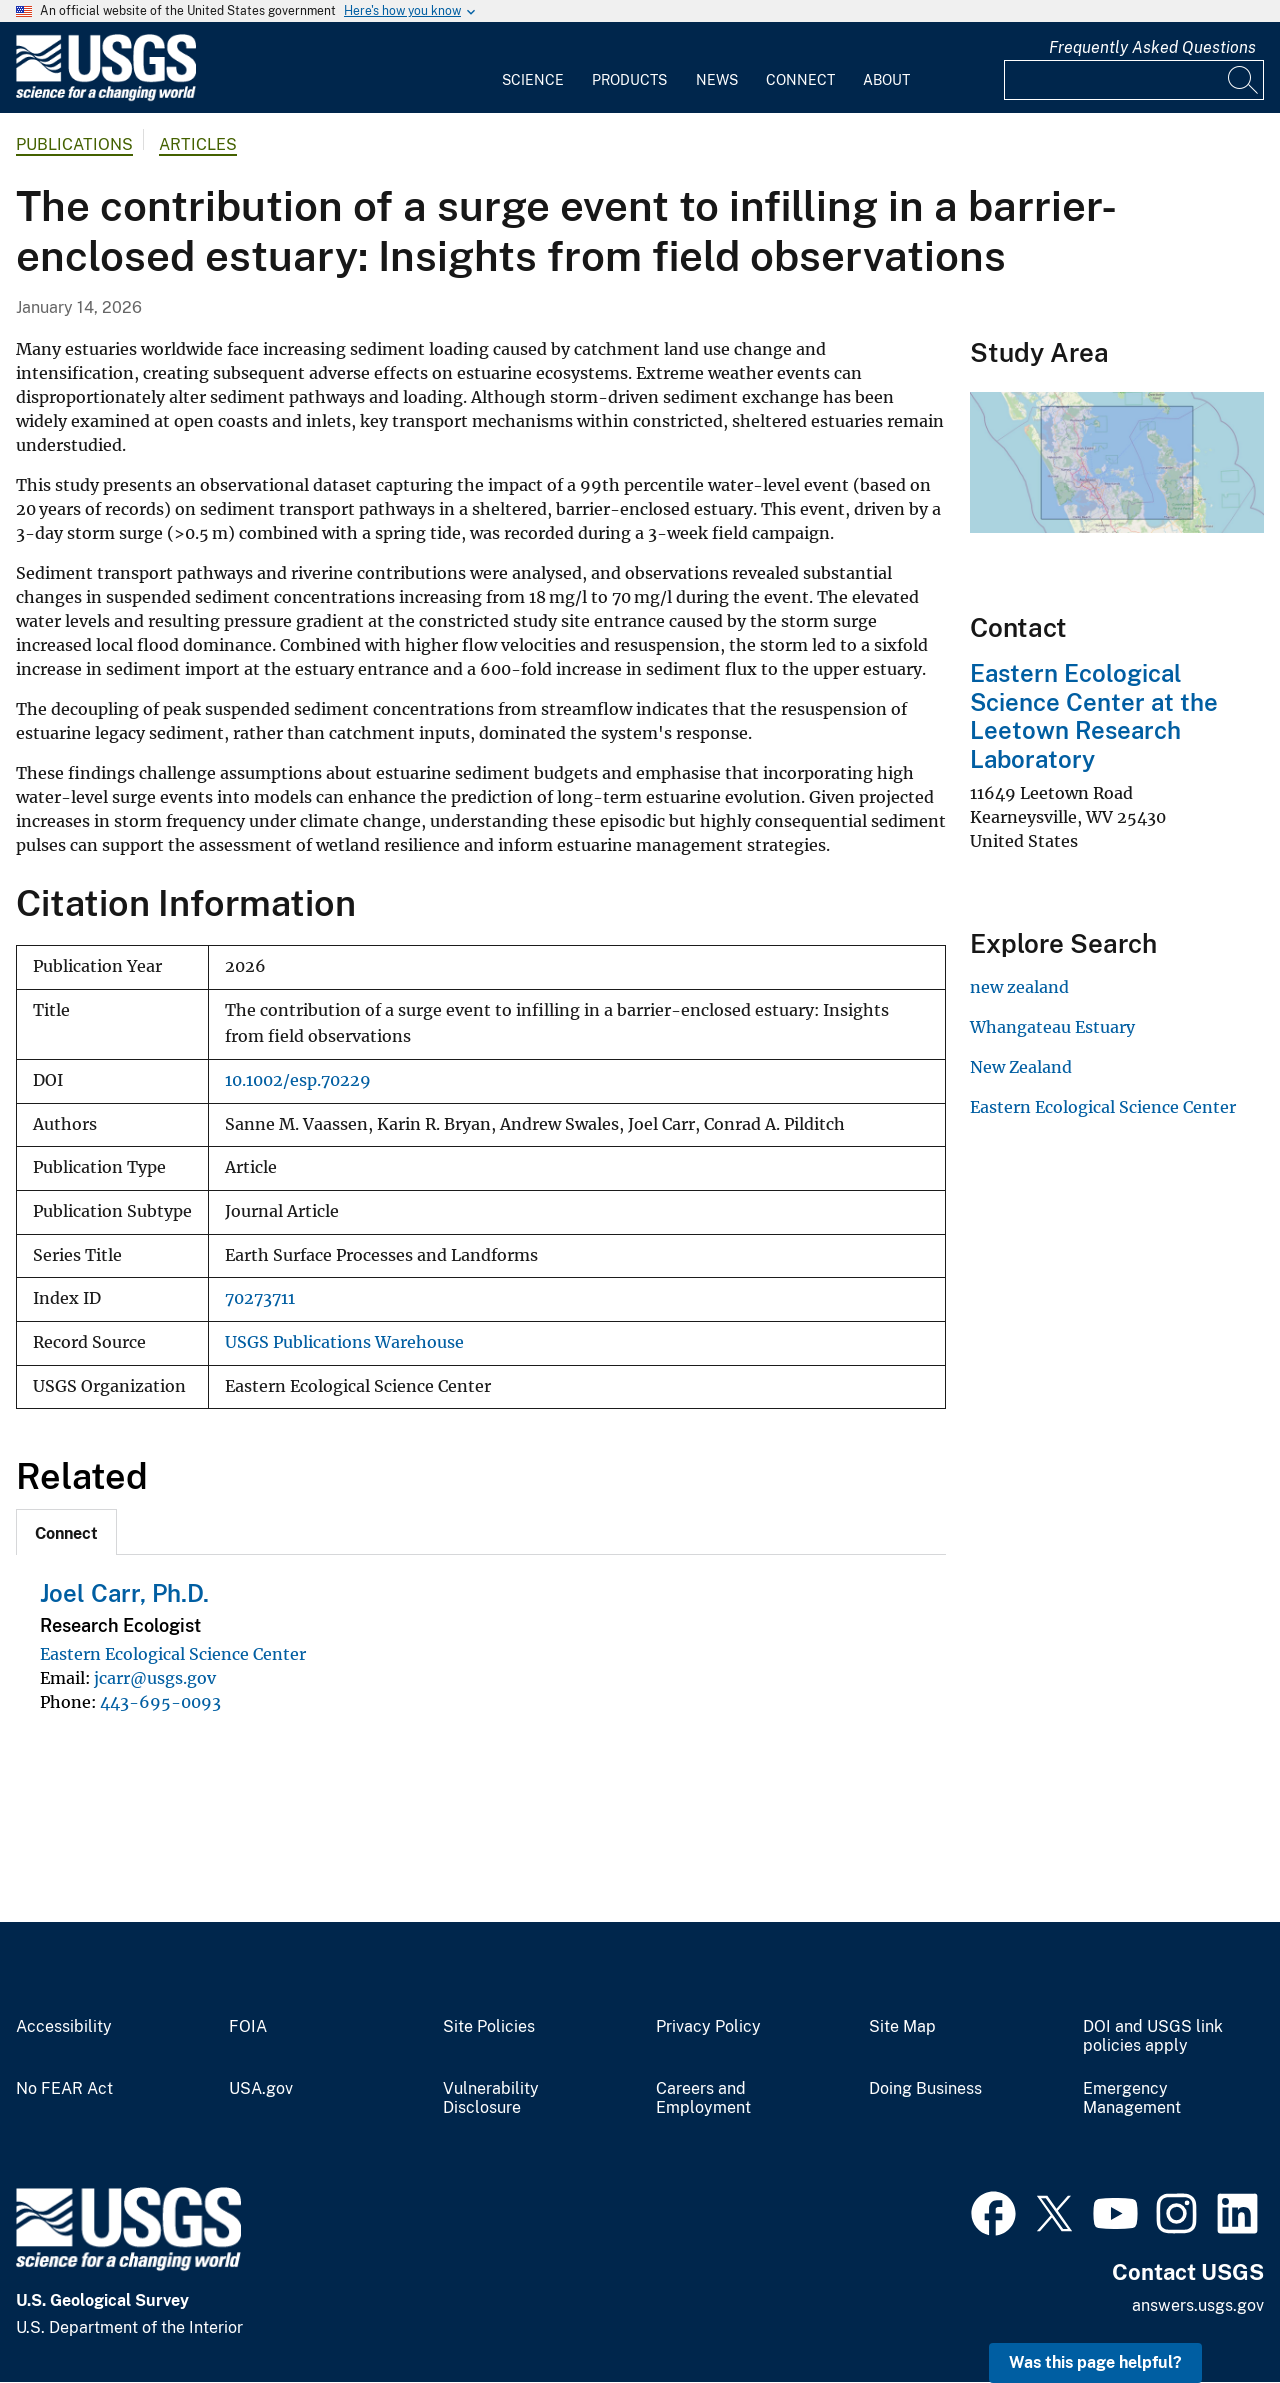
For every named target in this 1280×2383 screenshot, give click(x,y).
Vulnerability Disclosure (491, 2098)
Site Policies (489, 2027)
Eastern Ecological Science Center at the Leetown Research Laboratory (1094, 716)
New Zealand (1021, 1067)
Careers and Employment (703, 2098)
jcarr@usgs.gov (155, 1678)
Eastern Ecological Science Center (173, 1654)
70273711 (260, 1298)
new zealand (1019, 987)
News (717, 80)
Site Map (902, 2027)
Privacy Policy (708, 2027)
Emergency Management (1132, 2098)
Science (533, 80)
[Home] (106, 96)
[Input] (1134, 80)
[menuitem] (533, 68)
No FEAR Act (64, 2089)
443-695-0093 (160, 1702)
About (886, 80)
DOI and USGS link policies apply (1153, 2036)
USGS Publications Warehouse (344, 1342)
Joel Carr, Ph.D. (124, 1593)
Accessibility (64, 2027)
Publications (74, 144)
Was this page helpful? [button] (1095, 2362)
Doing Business (925, 2089)
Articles (198, 144)
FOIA (248, 2027)
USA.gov (261, 2089)
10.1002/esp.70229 (298, 1080)
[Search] (1244, 80)
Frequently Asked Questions (1152, 47)
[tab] (66, 1532)
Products (629, 80)
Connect (800, 80)
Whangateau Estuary (1052, 1027)
